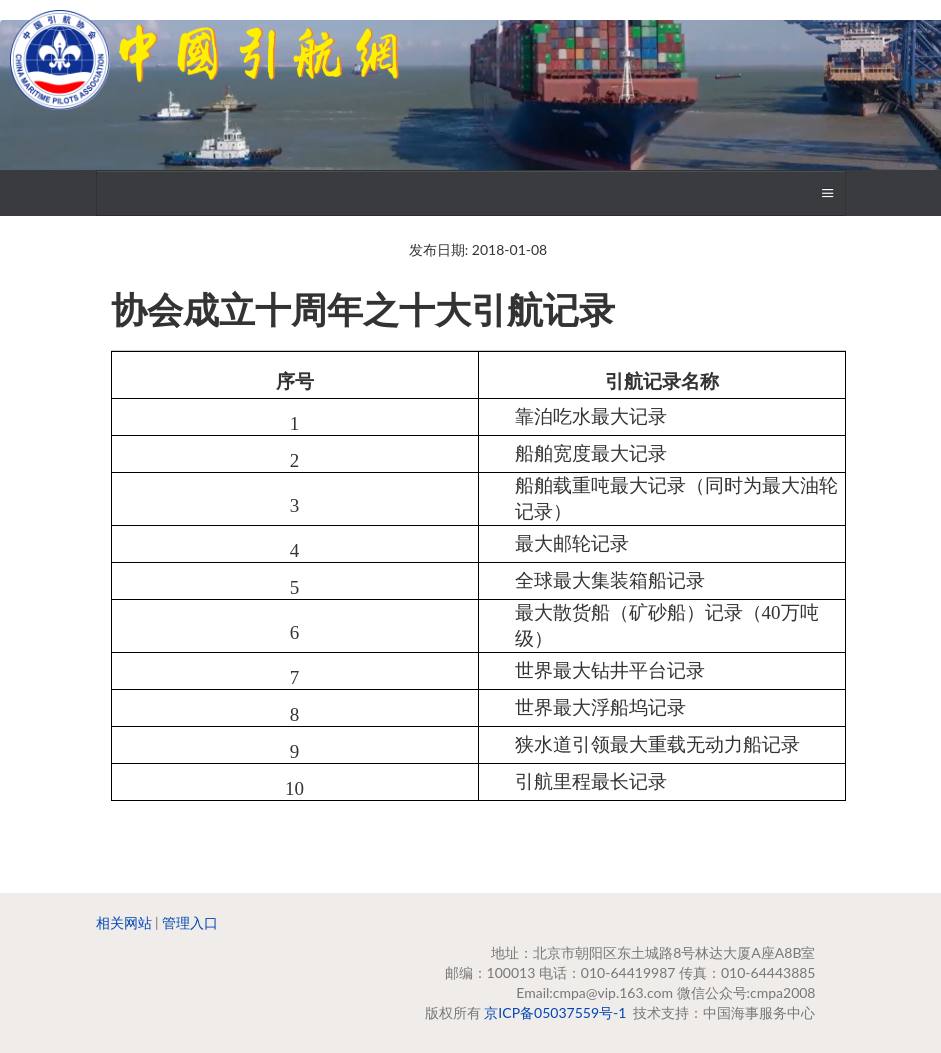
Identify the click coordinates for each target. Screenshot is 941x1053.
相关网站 (124, 922)
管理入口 (190, 922)
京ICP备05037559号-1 (555, 1012)
